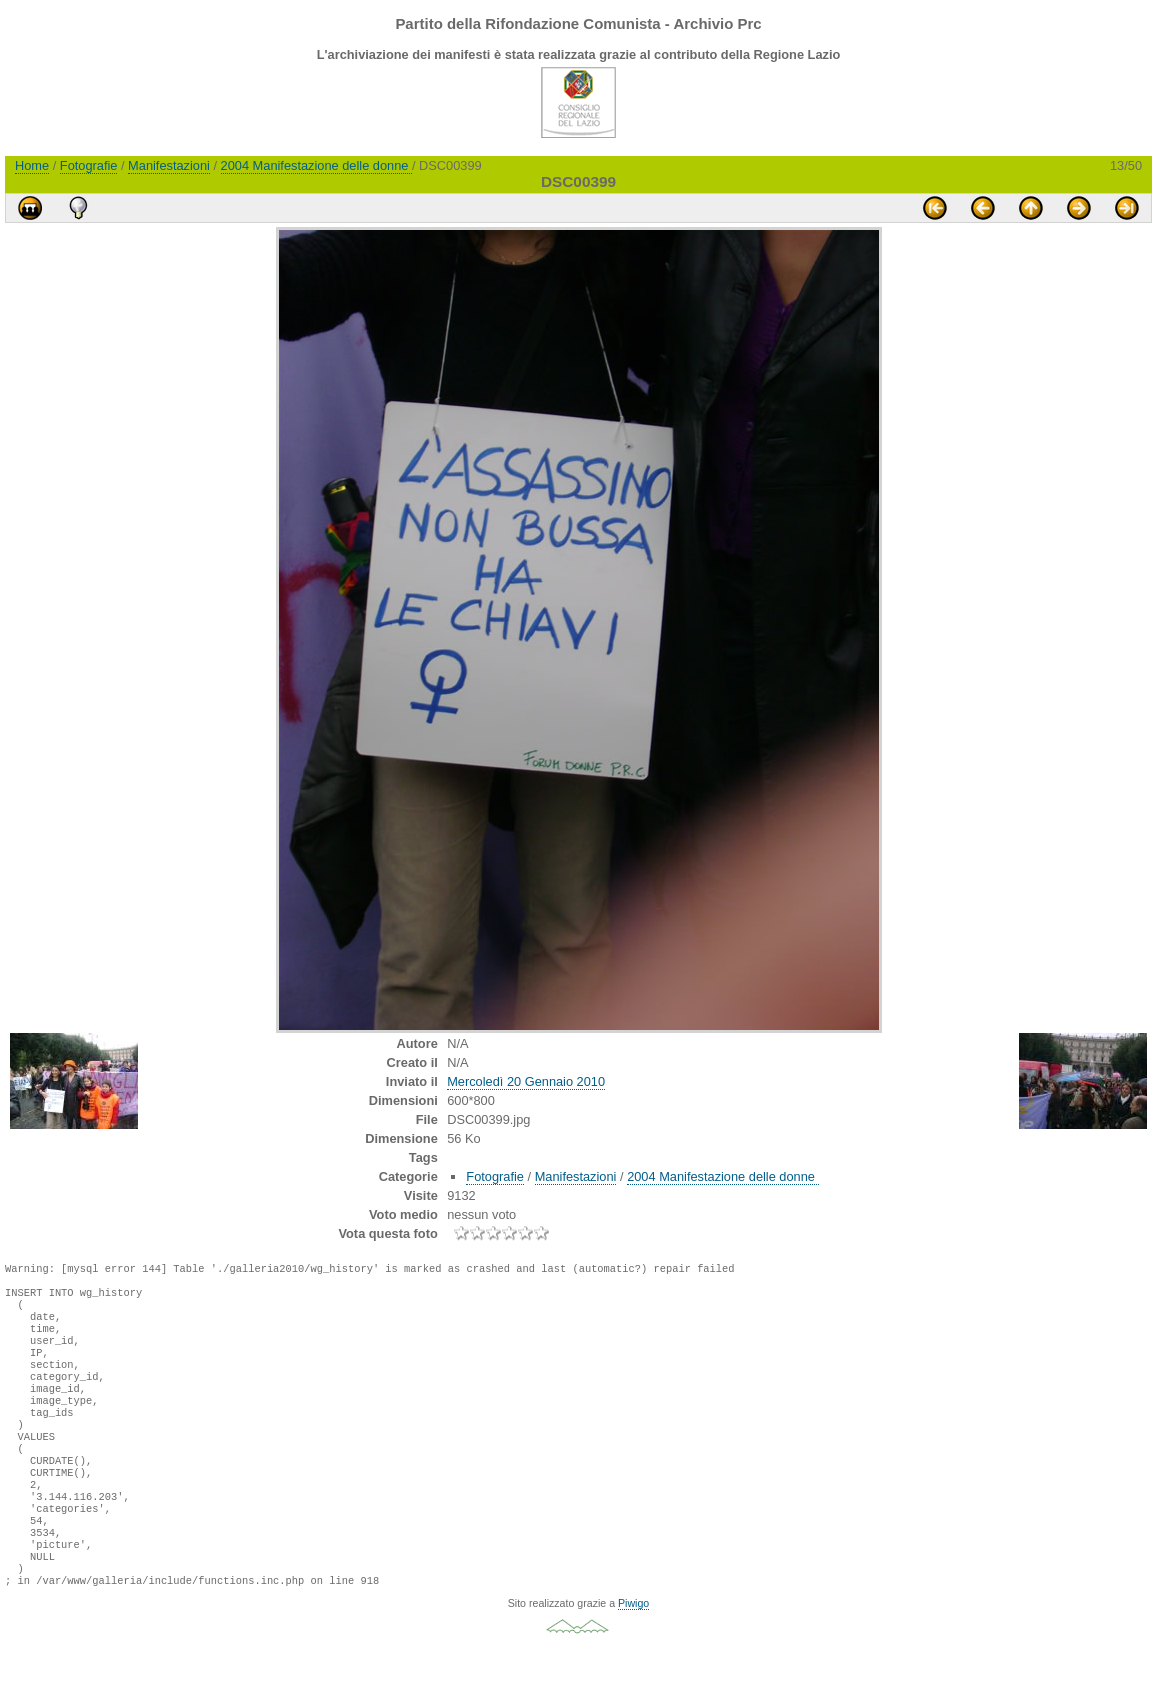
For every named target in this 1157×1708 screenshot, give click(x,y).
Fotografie (89, 165)
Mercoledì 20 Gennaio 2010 (526, 1081)
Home (32, 165)
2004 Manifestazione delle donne (316, 165)
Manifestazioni (169, 165)
